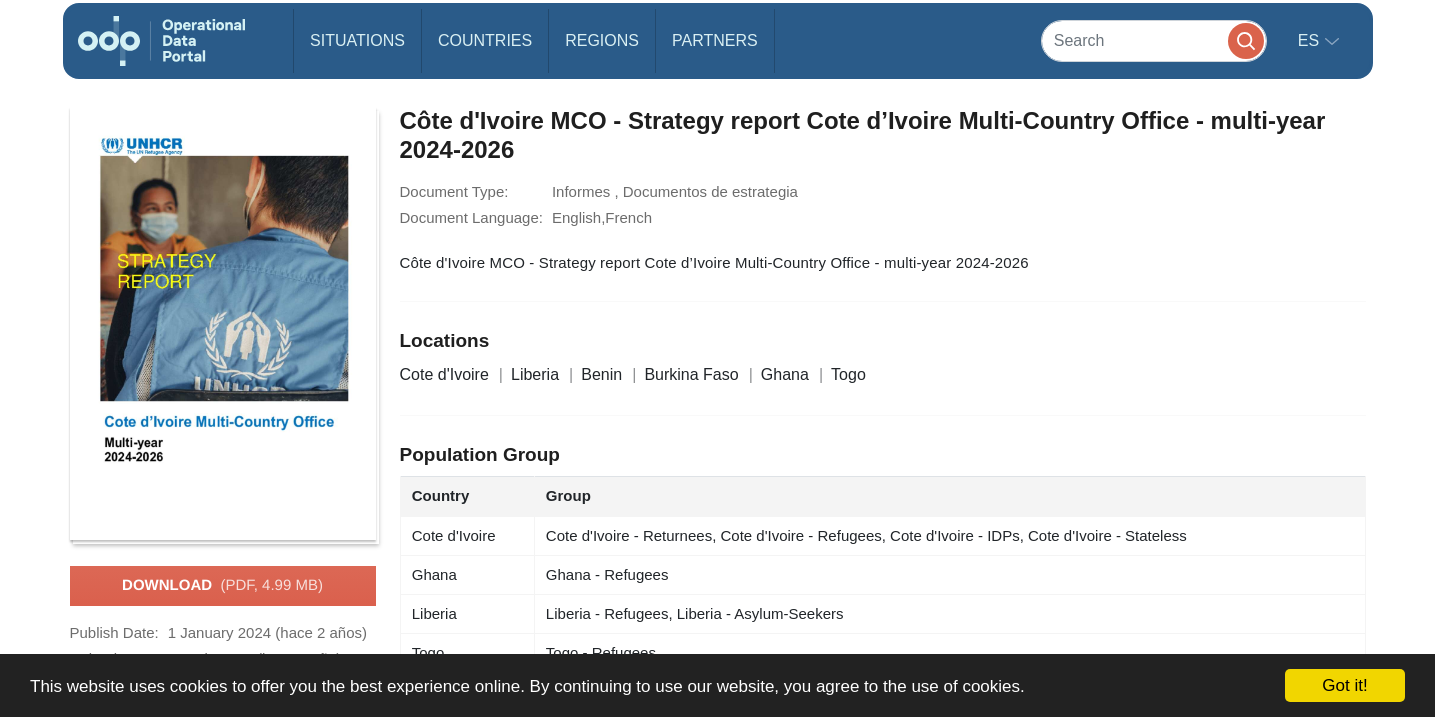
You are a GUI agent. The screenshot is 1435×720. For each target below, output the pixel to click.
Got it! (1344, 685)
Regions (602, 40)
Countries (485, 40)
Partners (715, 40)
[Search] (1154, 40)
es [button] (1311, 40)
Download (222, 586)
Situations (357, 40)
